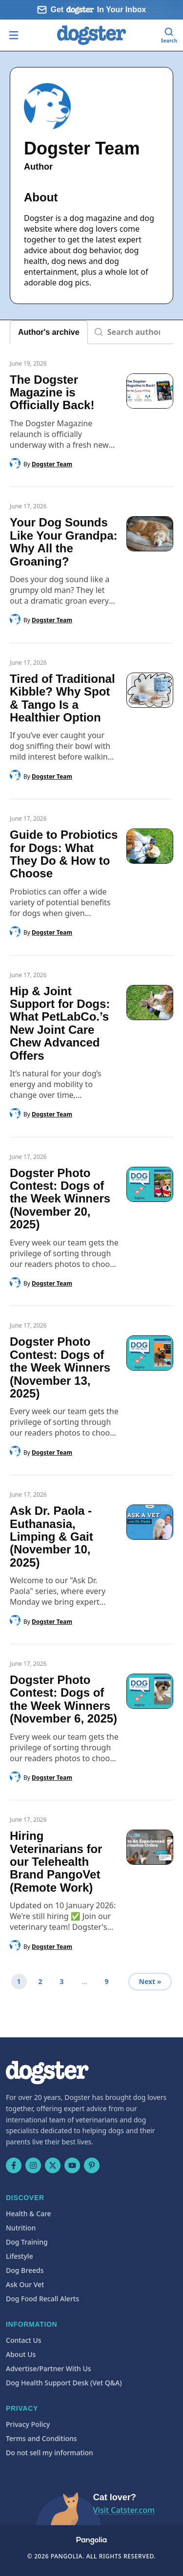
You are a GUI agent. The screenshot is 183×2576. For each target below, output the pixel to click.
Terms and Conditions (41, 2438)
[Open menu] (13, 35)
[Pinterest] (92, 2165)
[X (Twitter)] (53, 2165)
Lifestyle (19, 2256)
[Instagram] (33, 2165)
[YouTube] (72, 2165)
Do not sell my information (49, 2452)
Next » (150, 1981)
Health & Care (28, 2213)
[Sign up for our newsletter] (91, 10)
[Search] (169, 35)
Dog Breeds (24, 2270)
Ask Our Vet (25, 2284)
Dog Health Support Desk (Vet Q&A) (64, 2382)
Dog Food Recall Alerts (42, 2298)
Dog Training (27, 2242)
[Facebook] (13, 2165)
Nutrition (21, 2227)
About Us (21, 2354)
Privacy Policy (28, 2424)
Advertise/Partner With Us (48, 2368)
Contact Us (23, 2340)
